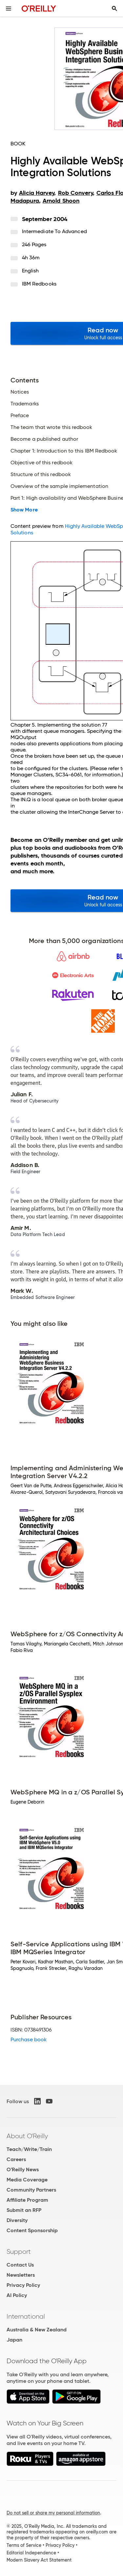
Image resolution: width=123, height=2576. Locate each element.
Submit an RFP (24, 2210)
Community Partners (31, 2189)
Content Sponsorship (32, 2230)
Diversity (17, 2220)
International (26, 2316)
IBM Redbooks (39, 284)
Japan (14, 2339)
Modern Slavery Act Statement (39, 2560)
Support (19, 2251)
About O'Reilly (27, 2136)
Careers (16, 2159)
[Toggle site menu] (8, 8)
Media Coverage (27, 2179)
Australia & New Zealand (37, 2329)
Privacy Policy (23, 2285)
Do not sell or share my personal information (53, 2513)
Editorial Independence (31, 2553)
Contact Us (20, 2264)
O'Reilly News (23, 2169)
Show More (24, 509)
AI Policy (17, 2295)
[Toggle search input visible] (114, 8)
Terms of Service (24, 2545)
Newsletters (21, 2274)
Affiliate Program (27, 2199)
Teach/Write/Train (29, 2149)
